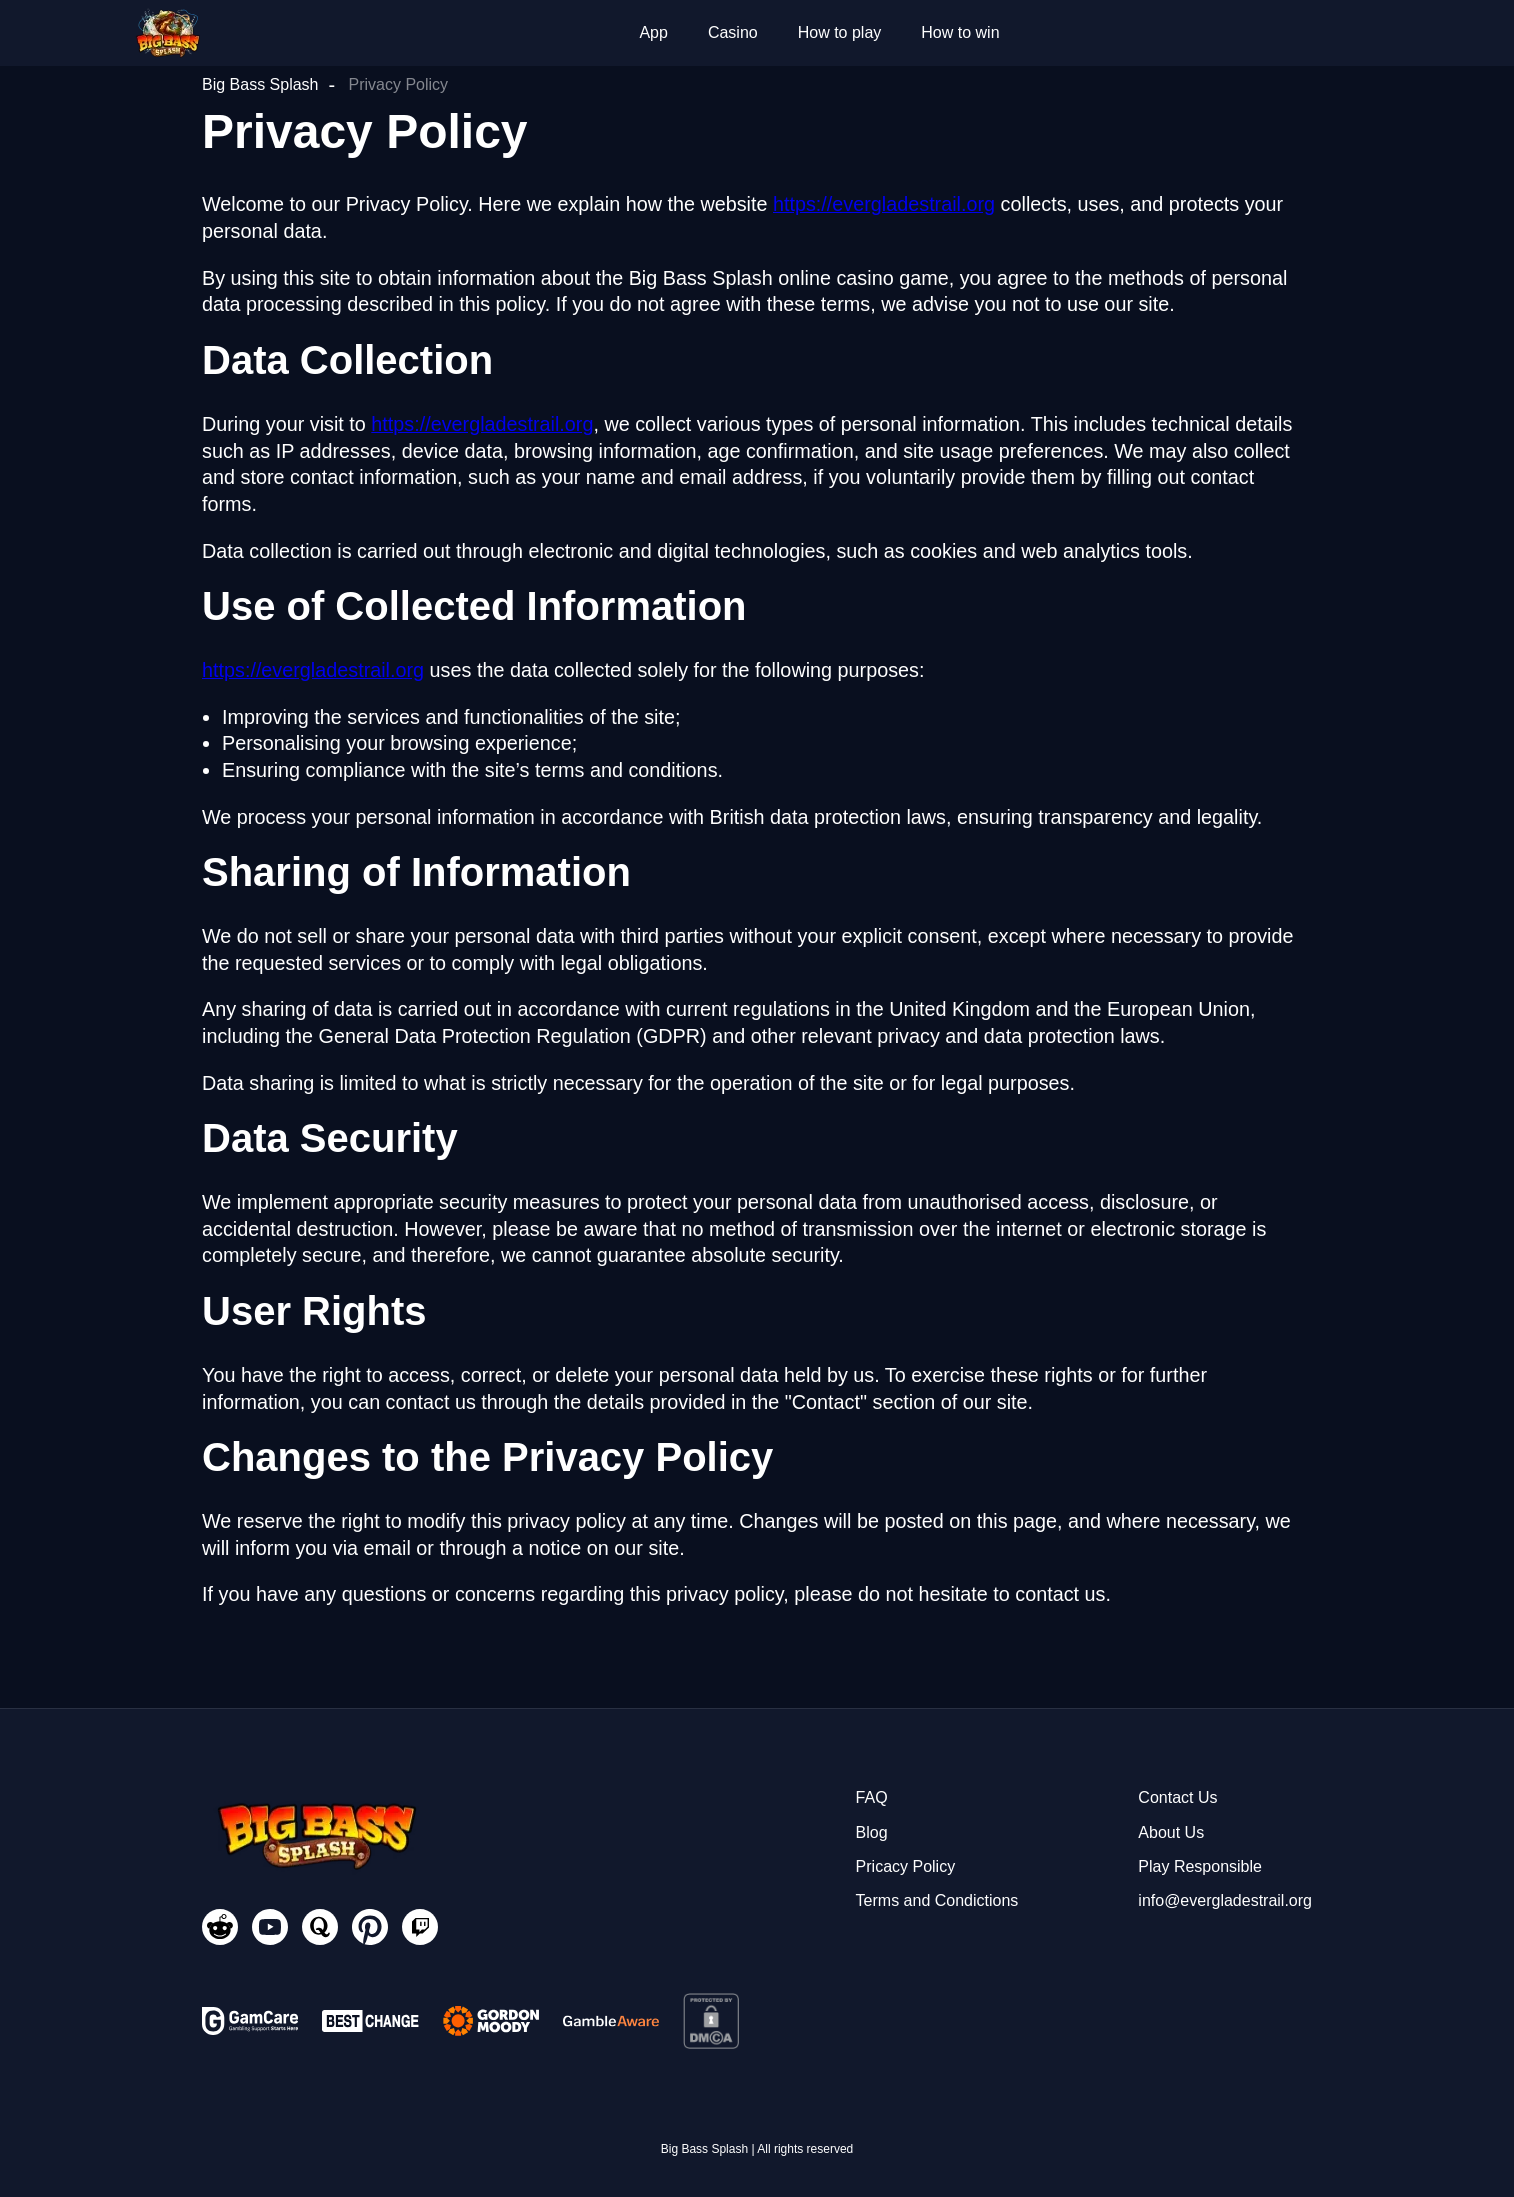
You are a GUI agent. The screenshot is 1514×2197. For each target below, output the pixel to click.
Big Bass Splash (260, 84)
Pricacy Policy (906, 1866)
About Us (1171, 1832)
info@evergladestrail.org (1225, 1900)
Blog (872, 1832)
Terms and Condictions (937, 1900)
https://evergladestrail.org (884, 204)
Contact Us (1177, 1797)
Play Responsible (1200, 1866)
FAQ (872, 1797)
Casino (733, 32)
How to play (840, 32)
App (653, 32)
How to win (960, 32)
